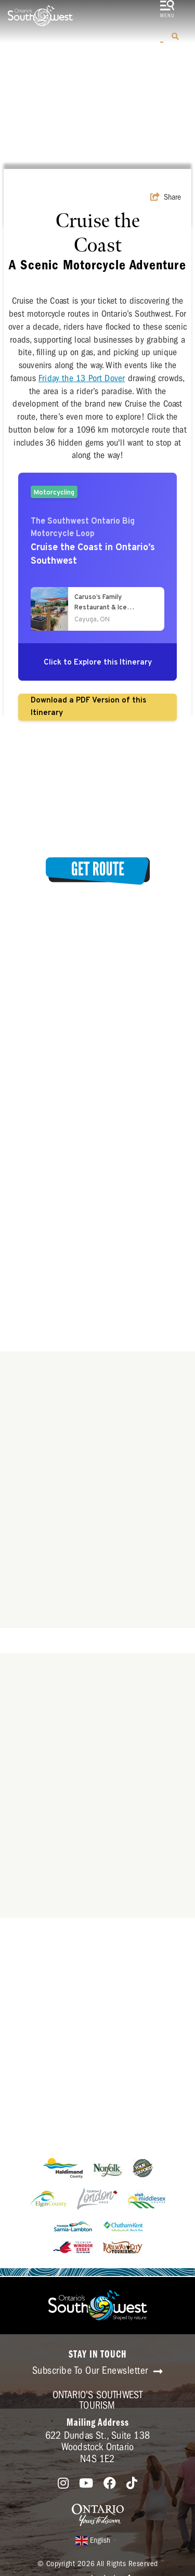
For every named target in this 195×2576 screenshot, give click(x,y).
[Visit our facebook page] (109, 2484)
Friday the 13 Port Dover (81, 378)
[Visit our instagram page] (63, 2484)
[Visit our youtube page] (86, 2484)
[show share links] (165, 197)
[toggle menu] (167, 10)
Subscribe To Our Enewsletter (97, 2370)
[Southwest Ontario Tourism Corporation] (40, 15)
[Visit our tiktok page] (131, 2484)
